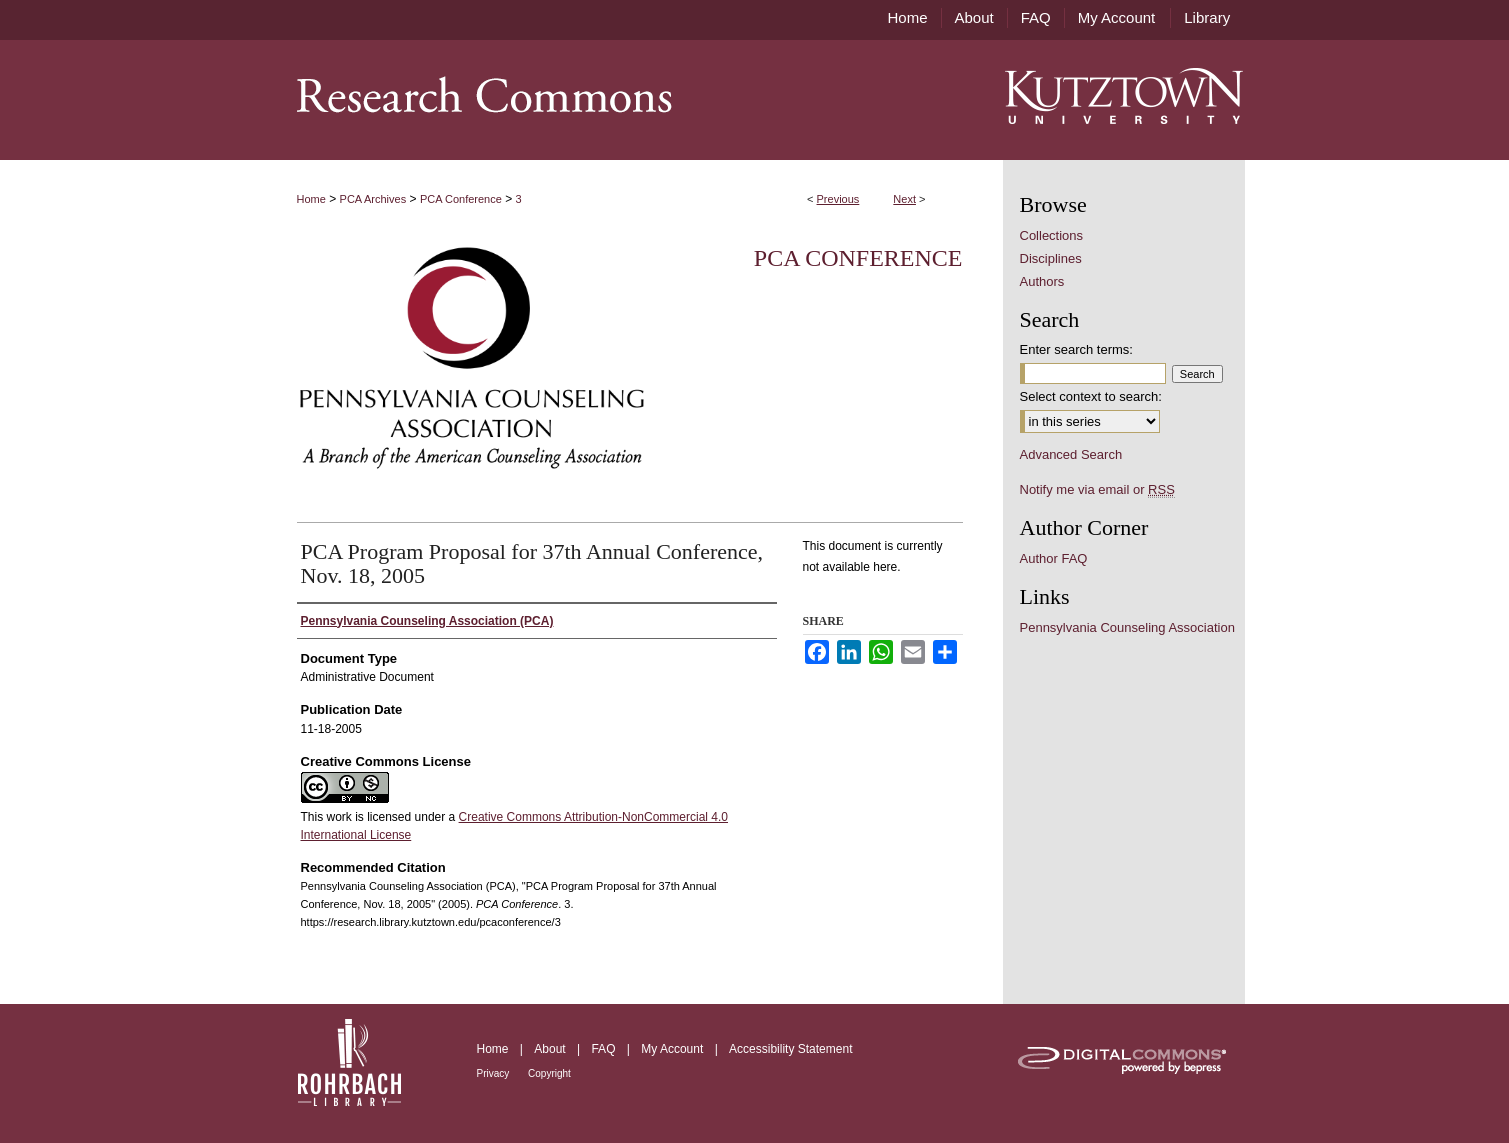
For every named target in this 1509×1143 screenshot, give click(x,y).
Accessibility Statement (790, 1049)
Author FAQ (1054, 558)
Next (904, 199)
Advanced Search (1071, 454)
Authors (1042, 281)
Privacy (495, 1073)
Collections (1052, 235)
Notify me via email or (1097, 489)
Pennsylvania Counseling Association (1127, 627)
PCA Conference (461, 199)
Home (311, 199)
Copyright (549, 1073)
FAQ (604, 1049)
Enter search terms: (1076, 349)
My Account (673, 1049)
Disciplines (1051, 258)
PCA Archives (373, 199)
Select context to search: (1091, 396)
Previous (838, 199)
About (551, 1049)
